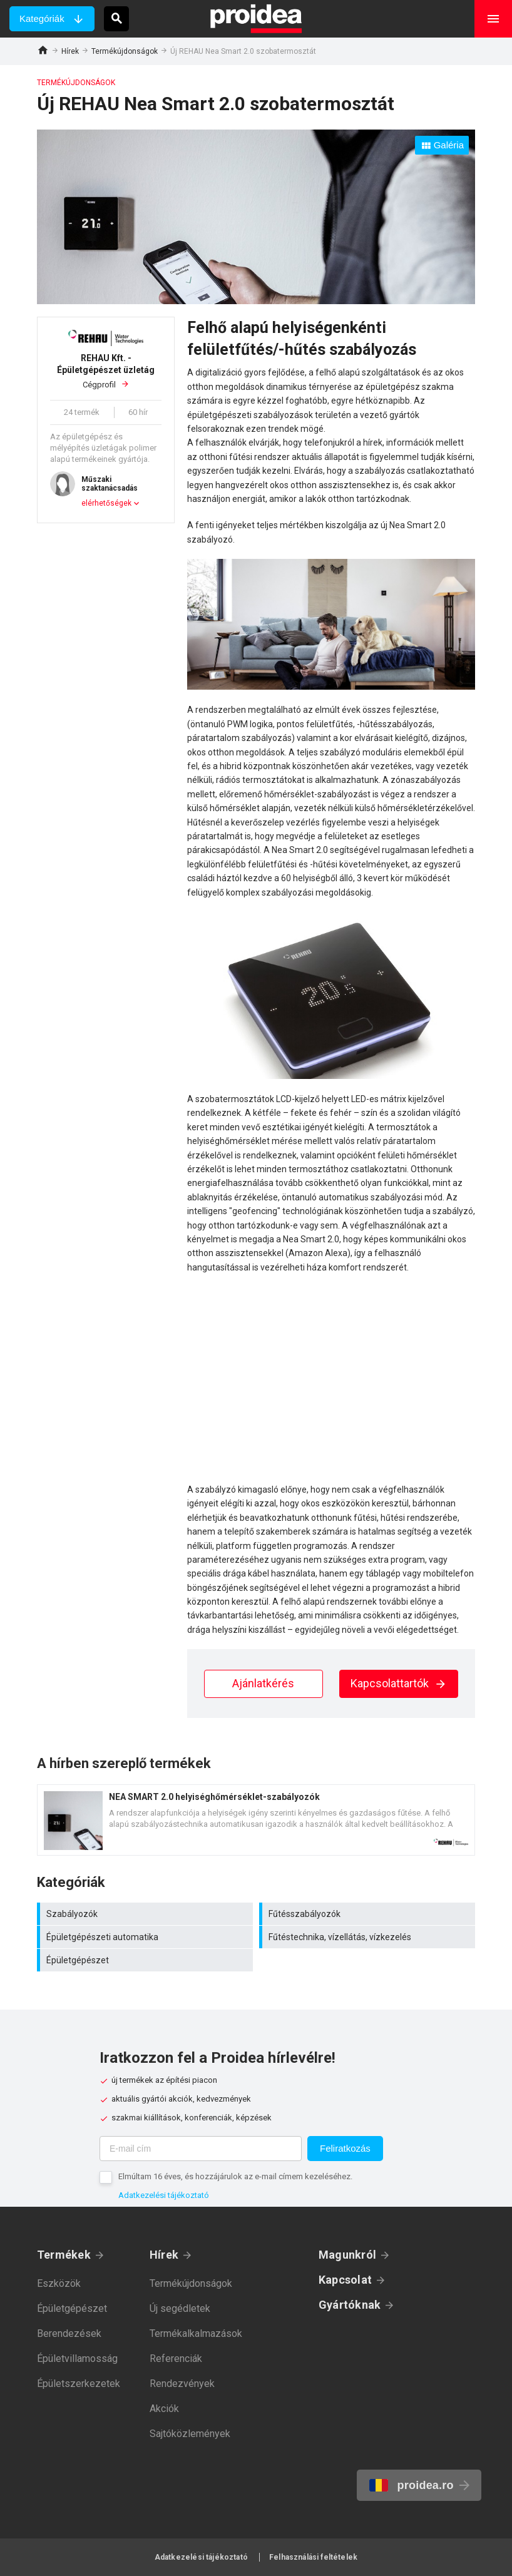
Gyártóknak (350, 2304)
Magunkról (347, 2254)
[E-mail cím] (201, 2148)
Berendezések (69, 2333)
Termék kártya (256, 1820)
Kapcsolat (345, 2279)
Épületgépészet (146, 1960)
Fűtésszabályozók (368, 1914)
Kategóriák (41, 18)
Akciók (164, 2409)
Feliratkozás (345, 2148)
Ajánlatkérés (263, 1683)
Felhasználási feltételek (313, 2557)
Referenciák (176, 2358)
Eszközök (59, 2283)
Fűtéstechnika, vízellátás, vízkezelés (368, 1937)
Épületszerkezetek (78, 2383)
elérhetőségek (106, 503)
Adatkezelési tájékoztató (163, 2195)
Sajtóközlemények (190, 2434)
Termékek (64, 2254)
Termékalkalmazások (196, 2333)
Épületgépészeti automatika (146, 1937)
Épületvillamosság (77, 2358)
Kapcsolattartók (399, 1683)
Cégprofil (105, 370)
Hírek (70, 51)
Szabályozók (146, 1914)
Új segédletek (180, 2308)
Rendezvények (182, 2383)
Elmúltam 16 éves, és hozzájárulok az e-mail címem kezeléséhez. (235, 2176)
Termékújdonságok (124, 51)
